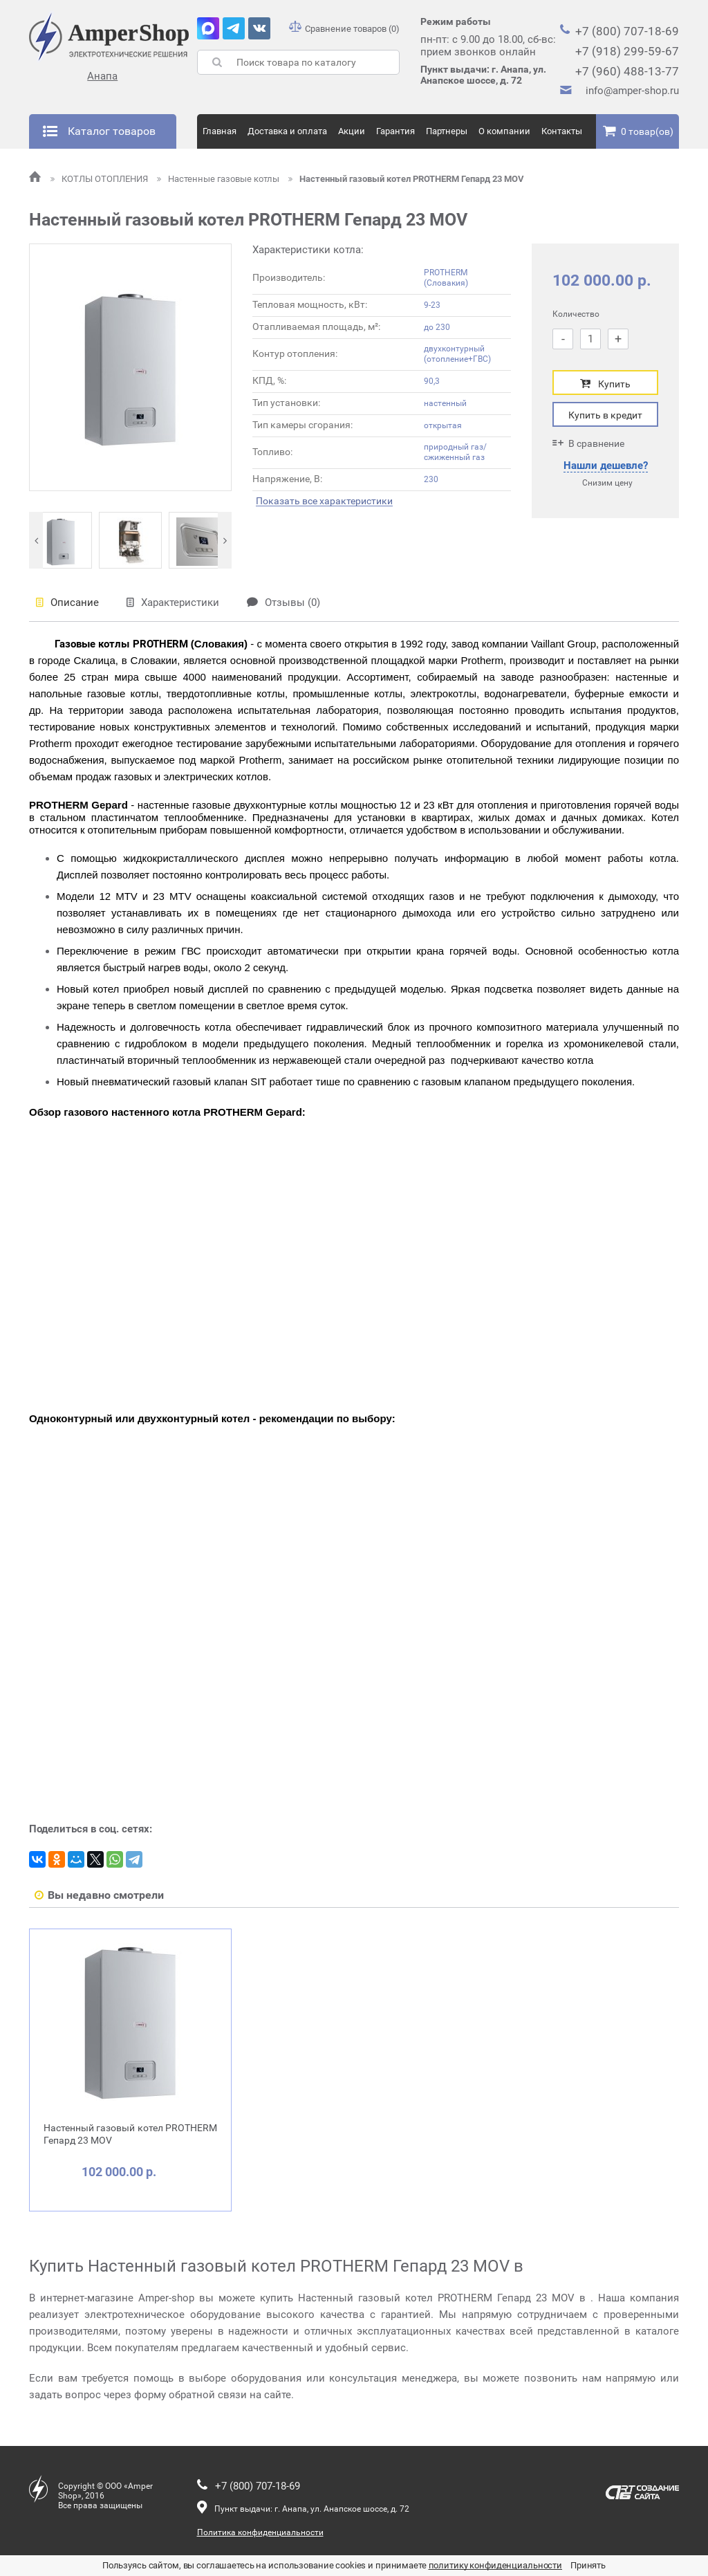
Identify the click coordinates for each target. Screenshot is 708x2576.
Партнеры (446, 131)
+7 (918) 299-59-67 (627, 51)
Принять (588, 2565)
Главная (219, 131)
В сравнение (588, 443)
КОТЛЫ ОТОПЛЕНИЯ (100, 179)
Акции (351, 131)
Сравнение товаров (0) (344, 29)
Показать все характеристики (324, 501)
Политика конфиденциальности (260, 2532)
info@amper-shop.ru (632, 90)
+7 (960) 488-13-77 (627, 71)
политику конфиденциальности (496, 2565)
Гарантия (395, 131)
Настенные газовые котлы (219, 179)
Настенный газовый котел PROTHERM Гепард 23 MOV (406, 179)
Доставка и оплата (287, 131)
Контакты (561, 131)
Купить (605, 383)
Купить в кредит (605, 415)
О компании (504, 131)
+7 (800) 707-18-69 (627, 31)
